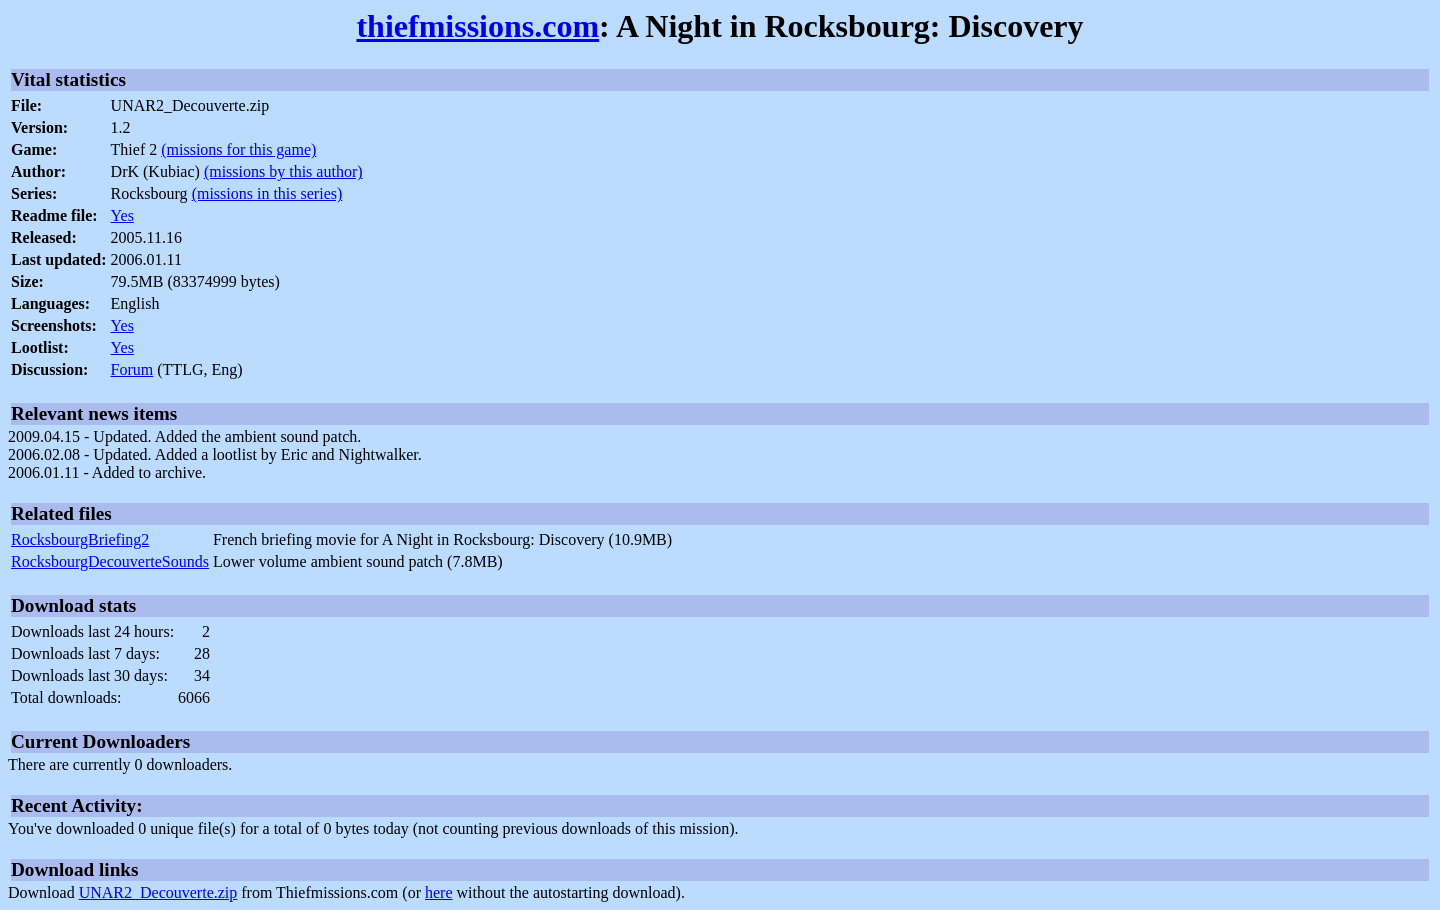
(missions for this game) (238, 149)
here (439, 892)
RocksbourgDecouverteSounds (110, 561)
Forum (132, 369)
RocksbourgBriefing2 (80, 539)
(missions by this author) (283, 171)
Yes (122, 215)
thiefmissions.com (477, 26)
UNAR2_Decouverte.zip (158, 892)
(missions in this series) (267, 193)
